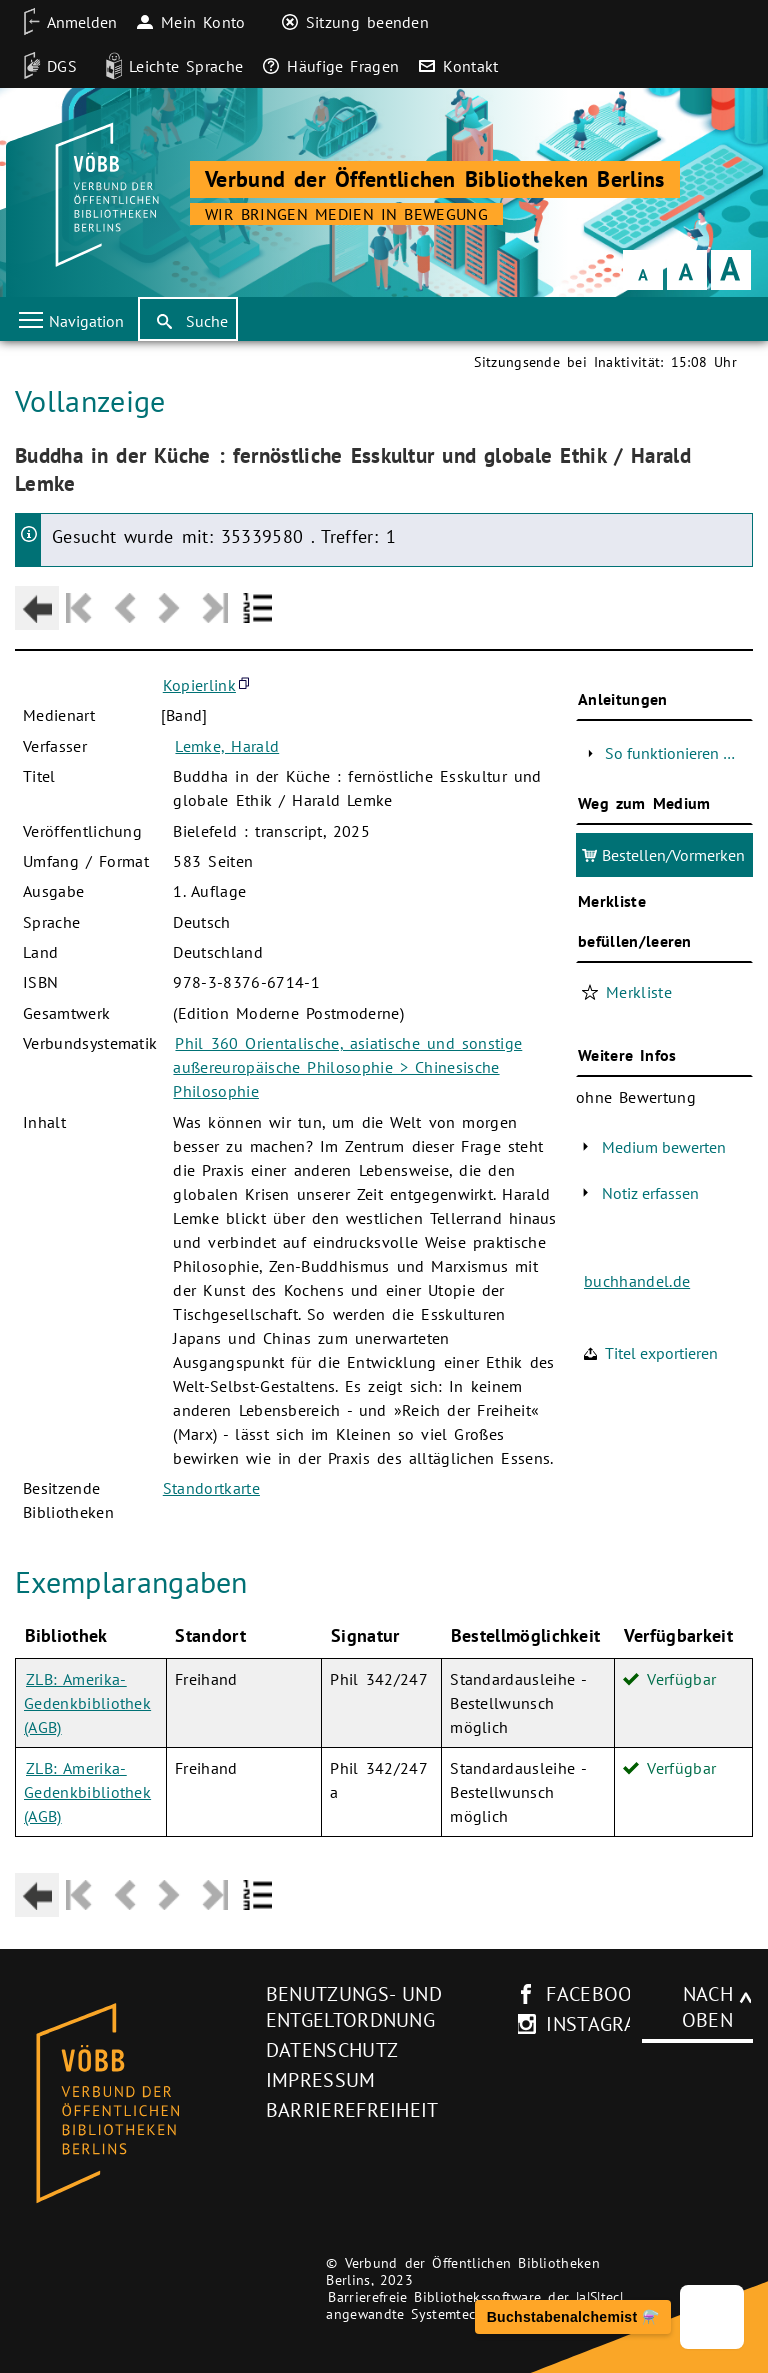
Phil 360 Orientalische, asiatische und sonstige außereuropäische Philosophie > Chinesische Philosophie (347, 1067)
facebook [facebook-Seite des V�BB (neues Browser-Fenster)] (595, 1994)
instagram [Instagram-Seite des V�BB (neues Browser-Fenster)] (599, 2024)
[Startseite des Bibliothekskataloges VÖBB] (133, 2104)
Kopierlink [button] (199, 685)
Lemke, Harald (227, 746)
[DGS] (43, 66)
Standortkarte (211, 1488)
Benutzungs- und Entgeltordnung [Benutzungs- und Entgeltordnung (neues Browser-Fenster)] (354, 2007)
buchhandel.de (637, 1281)
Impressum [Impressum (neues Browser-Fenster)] (321, 2080)
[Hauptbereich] (384, 1139)
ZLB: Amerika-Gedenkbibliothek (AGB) (87, 1703)
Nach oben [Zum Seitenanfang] (707, 2007)
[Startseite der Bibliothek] (104, 195)
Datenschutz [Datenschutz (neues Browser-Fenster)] (332, 2050)
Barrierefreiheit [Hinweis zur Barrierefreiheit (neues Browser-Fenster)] (352, 2110)
